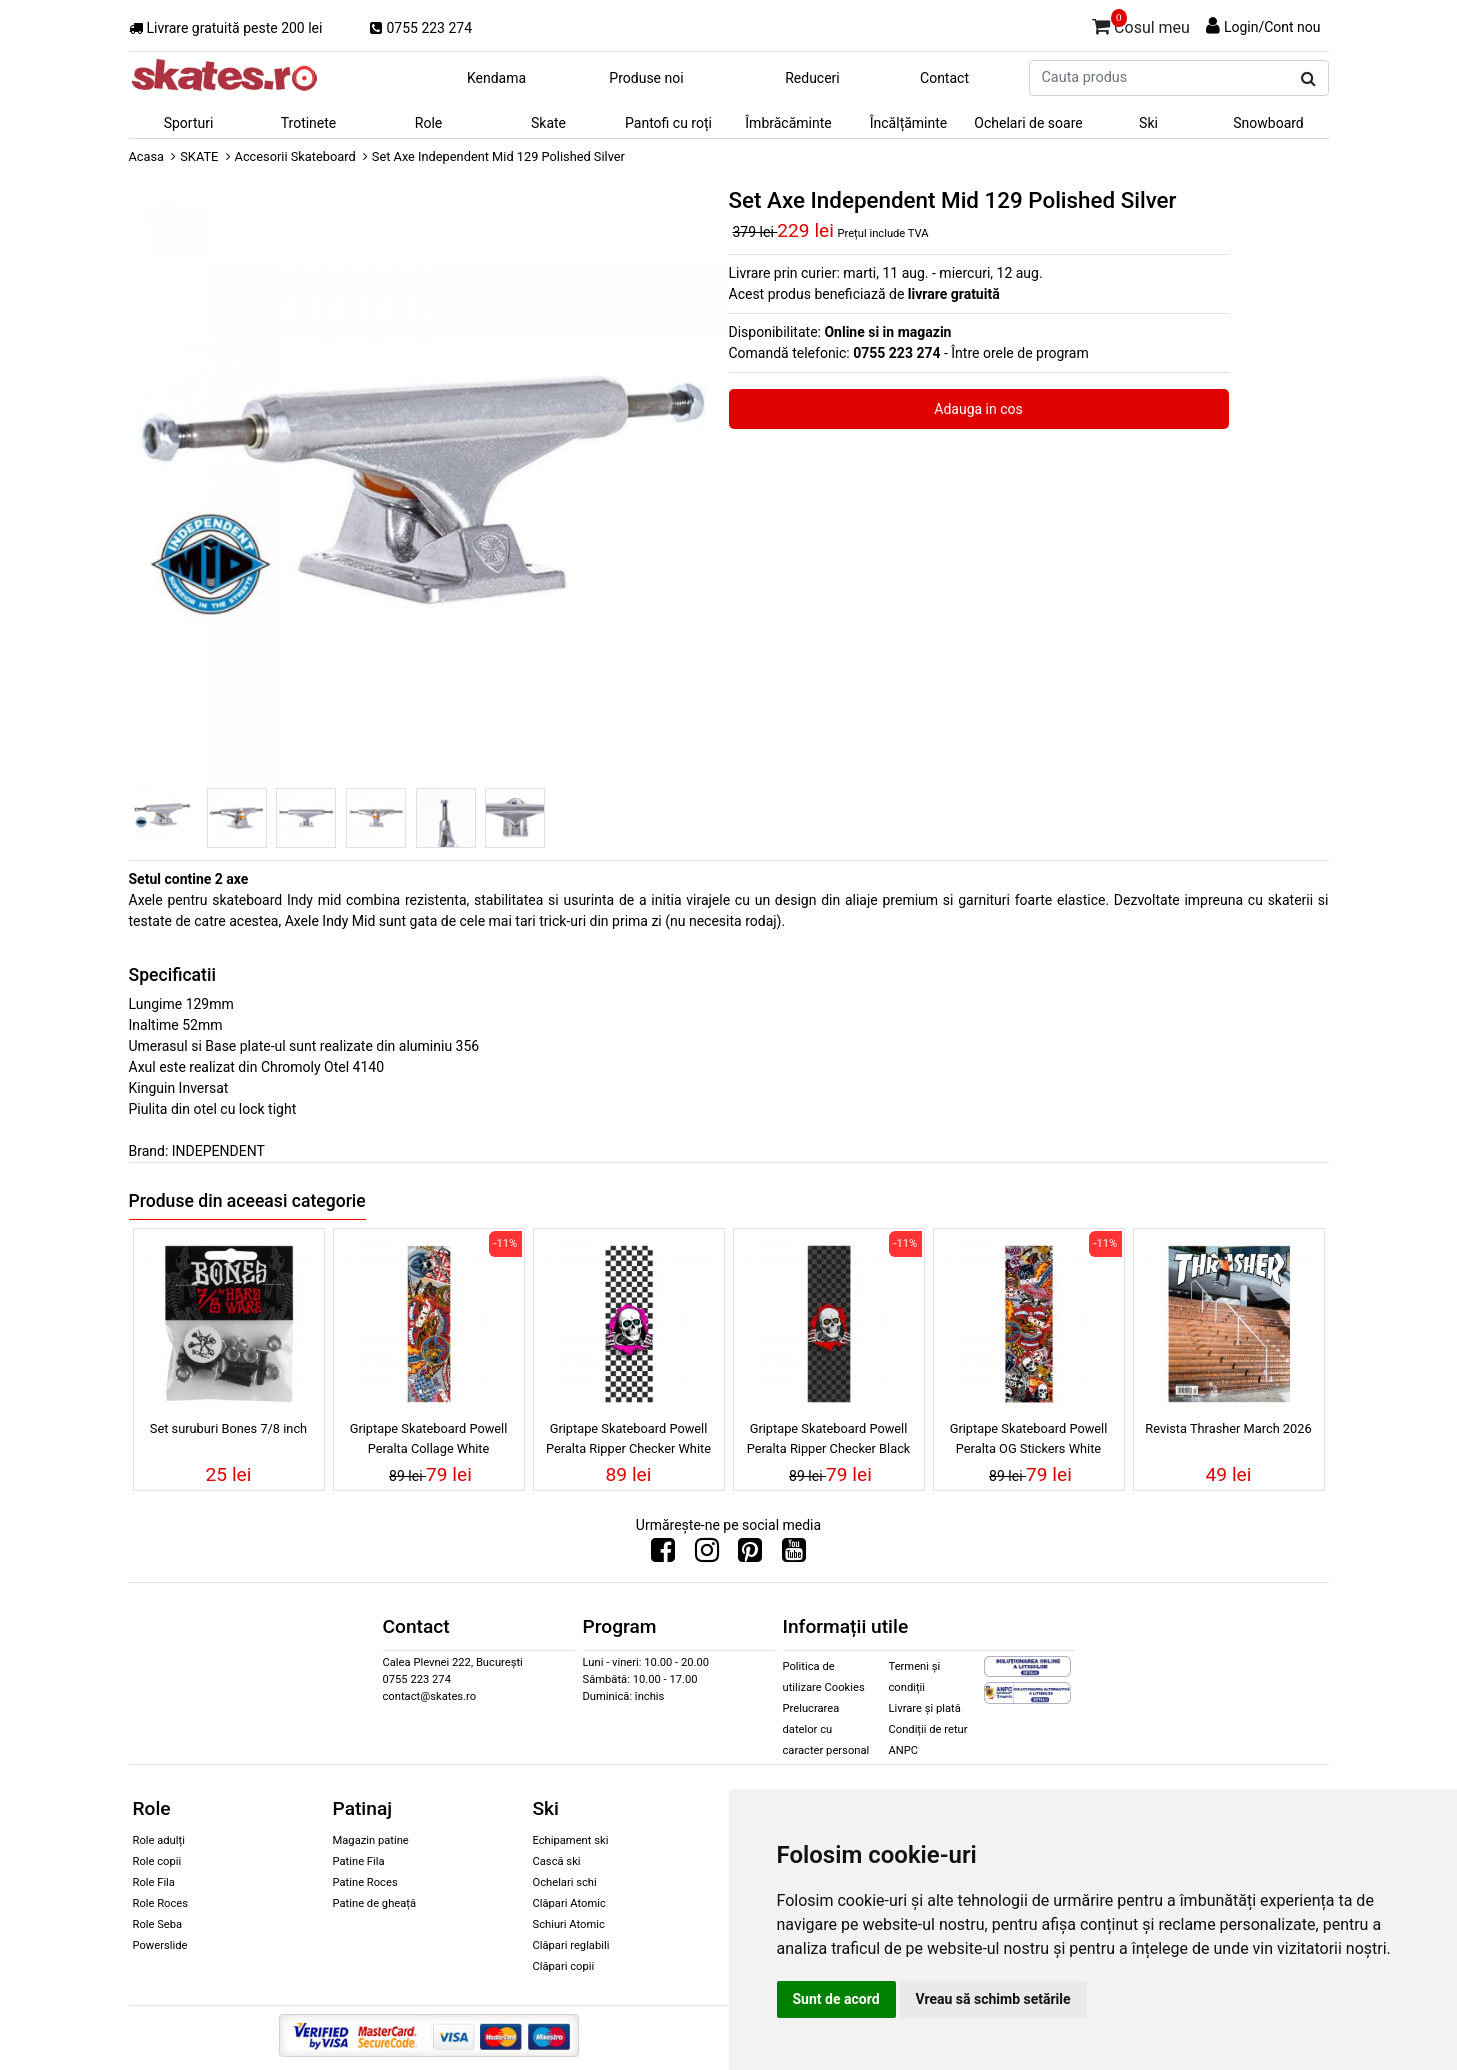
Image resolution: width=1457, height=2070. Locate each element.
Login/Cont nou (1272, 27)
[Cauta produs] (1308, 79)
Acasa (147, 156)
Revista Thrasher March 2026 (1228, 1428)
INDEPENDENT (218, 1151)
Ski (1148, 123)
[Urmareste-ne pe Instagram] (707, 1555)
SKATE (199, 156)
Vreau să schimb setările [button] (993, 1999)
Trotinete (309, 123)
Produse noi (646, 78)
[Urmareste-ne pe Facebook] (663, 1555)
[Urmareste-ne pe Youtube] (794, 1555)
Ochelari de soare (1028, 123)
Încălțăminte (909, 123)
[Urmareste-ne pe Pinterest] (750, 1555)
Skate (548, 123)
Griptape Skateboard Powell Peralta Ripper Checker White (628, 1438)
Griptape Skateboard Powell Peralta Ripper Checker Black (829, 1438)
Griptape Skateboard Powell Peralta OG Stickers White (1029, 1438)
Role (428, 123)
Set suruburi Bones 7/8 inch (228, 1428)
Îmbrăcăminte (788, 123)
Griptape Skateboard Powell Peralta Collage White (429, 1438)
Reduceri (812, 78)
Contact (944, 78)
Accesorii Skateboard (295, 156)
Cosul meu (1141, 24)
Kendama (496, 78)
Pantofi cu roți (668, 123)
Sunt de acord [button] (836, 1999)
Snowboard (1268, 123)
